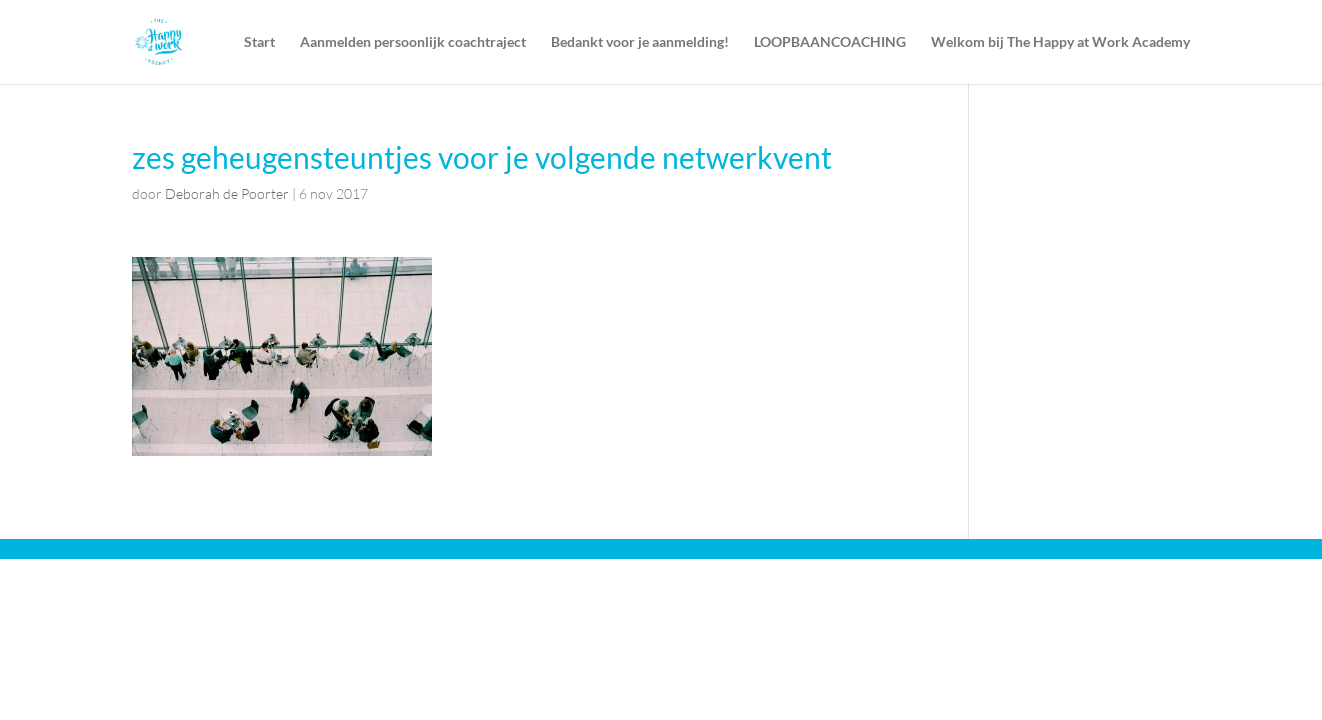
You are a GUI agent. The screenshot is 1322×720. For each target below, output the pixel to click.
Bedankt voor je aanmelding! (640, 42)
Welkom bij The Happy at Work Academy (1060, 42)
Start (259, 42)
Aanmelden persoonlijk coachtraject (413, 42)
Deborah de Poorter (227, 193)
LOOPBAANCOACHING (830, 42)
